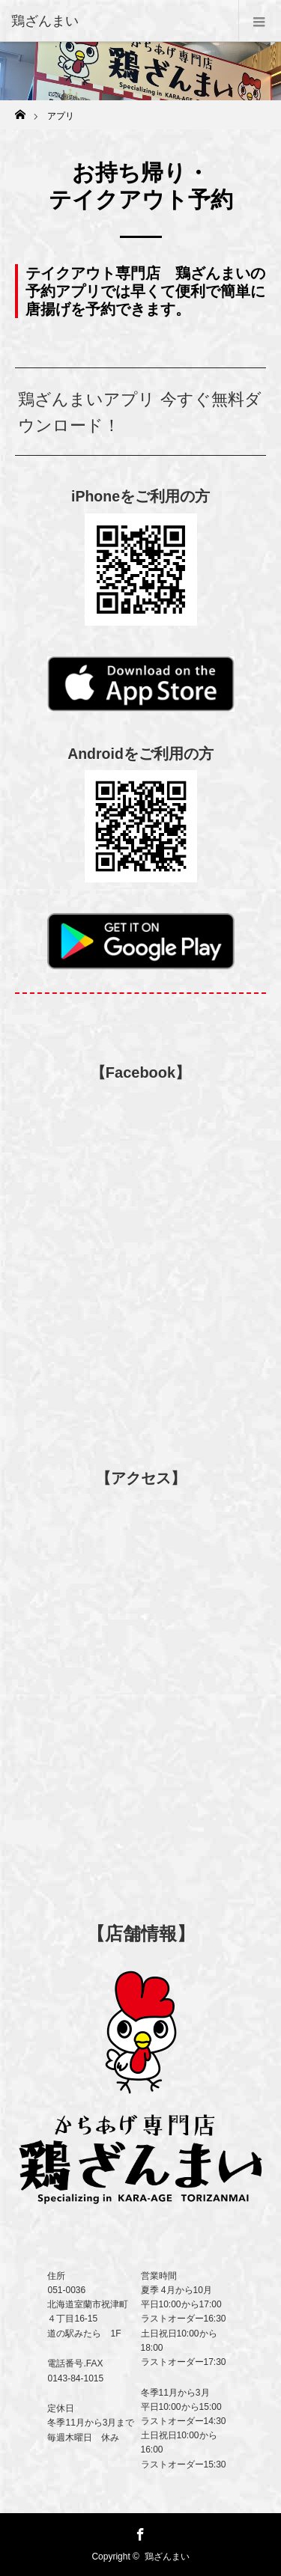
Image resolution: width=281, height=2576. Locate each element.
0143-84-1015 (75, 2378)
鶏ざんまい (167, 2556)
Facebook (138, 2532)
